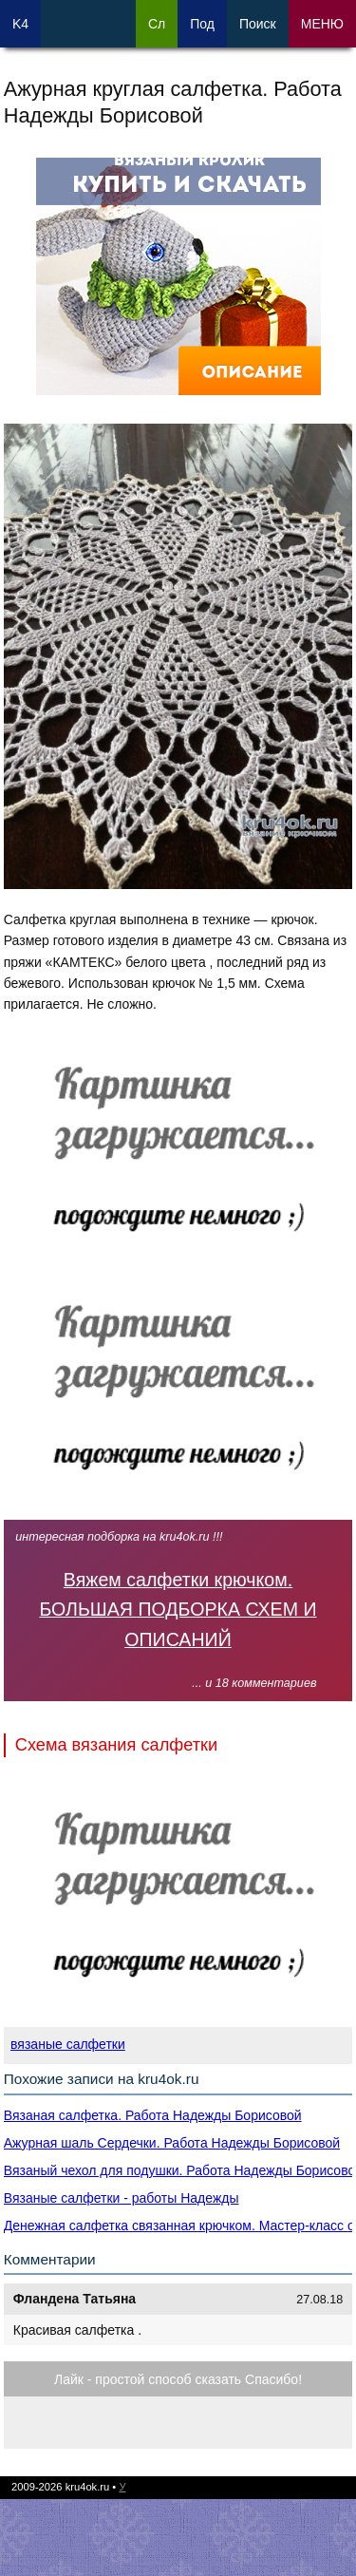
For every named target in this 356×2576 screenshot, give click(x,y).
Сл (156, 23)
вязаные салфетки (67, 2044)
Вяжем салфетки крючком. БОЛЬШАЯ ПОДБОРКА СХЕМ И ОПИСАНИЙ (177, 1609)
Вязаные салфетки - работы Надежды (121, 2198)
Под (202, 23)
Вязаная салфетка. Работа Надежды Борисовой (153, 2115)
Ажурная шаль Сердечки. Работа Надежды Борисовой (172, 2142)
